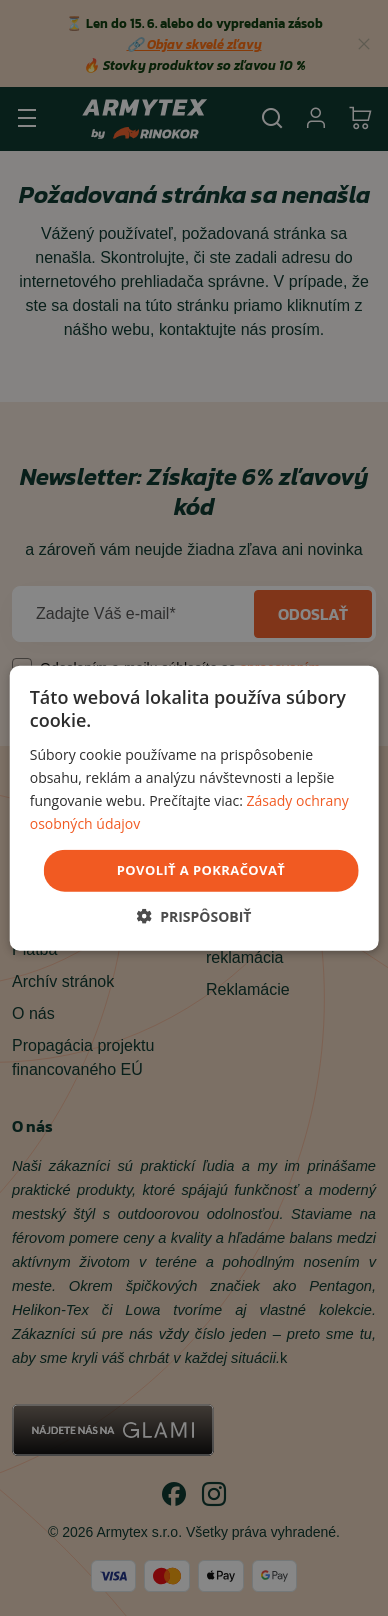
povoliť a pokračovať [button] (201, 870)
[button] (194, 915)
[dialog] (194, 808)
